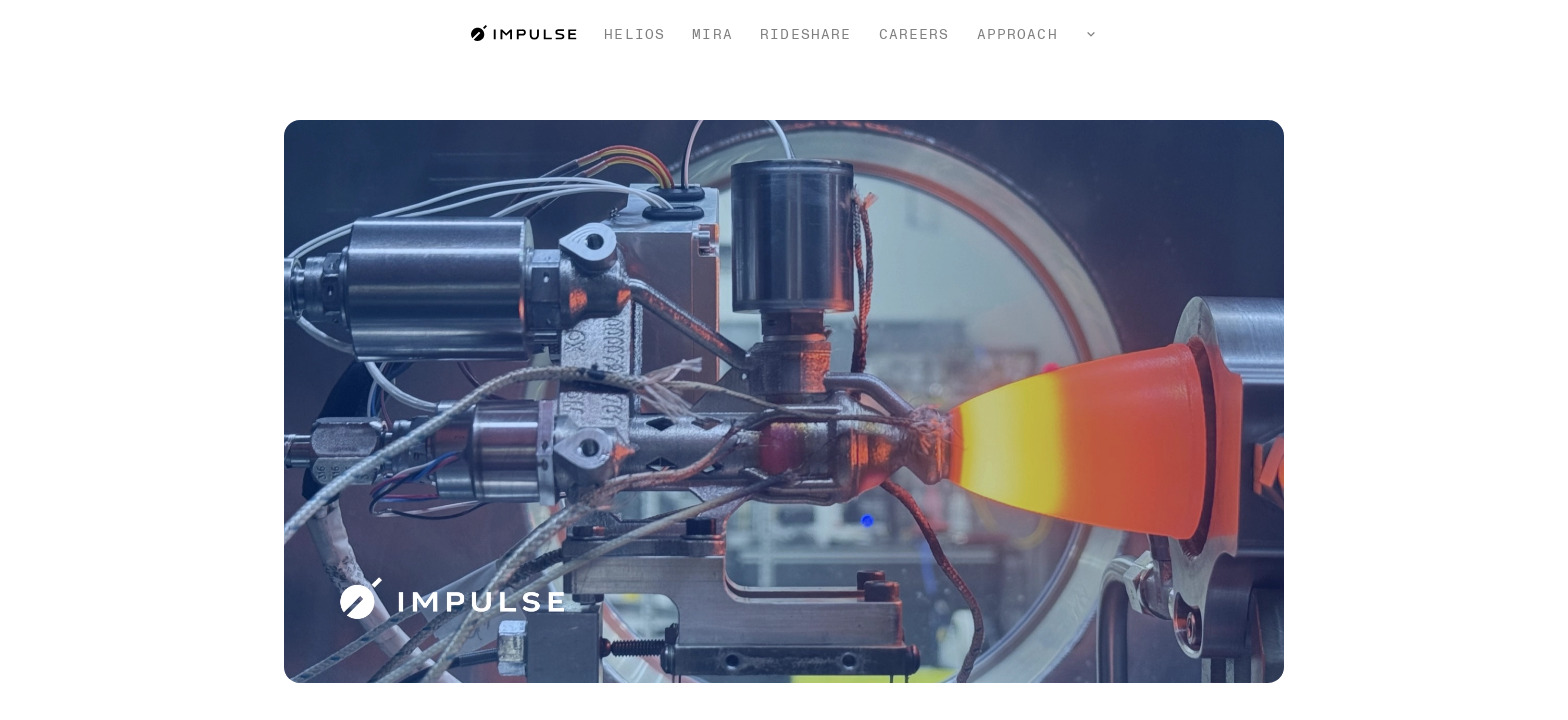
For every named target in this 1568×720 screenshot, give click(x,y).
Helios (634, 34)
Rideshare (805, 34)
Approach (1017, 34)
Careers (914, 34)
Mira (712, 34)
